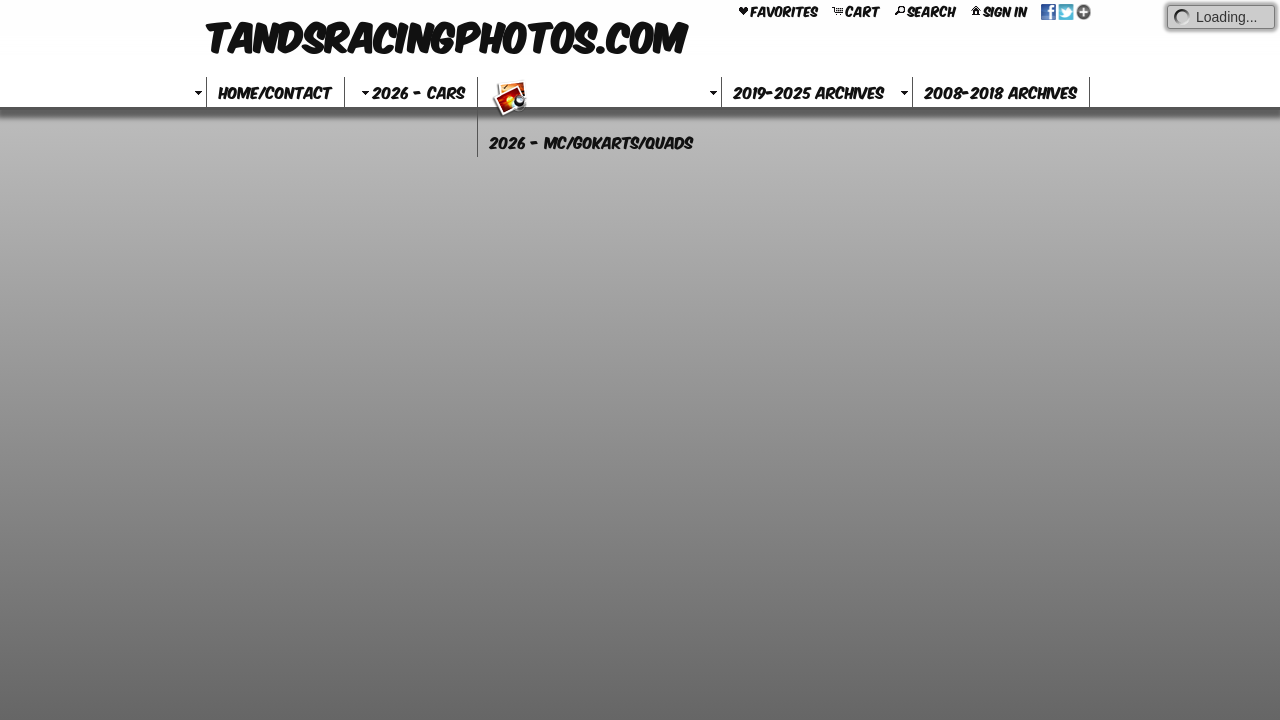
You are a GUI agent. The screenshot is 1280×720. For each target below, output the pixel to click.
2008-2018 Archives (1001, 91)
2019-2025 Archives (809, 91)
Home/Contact (275, 91)
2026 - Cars (411, 91)
